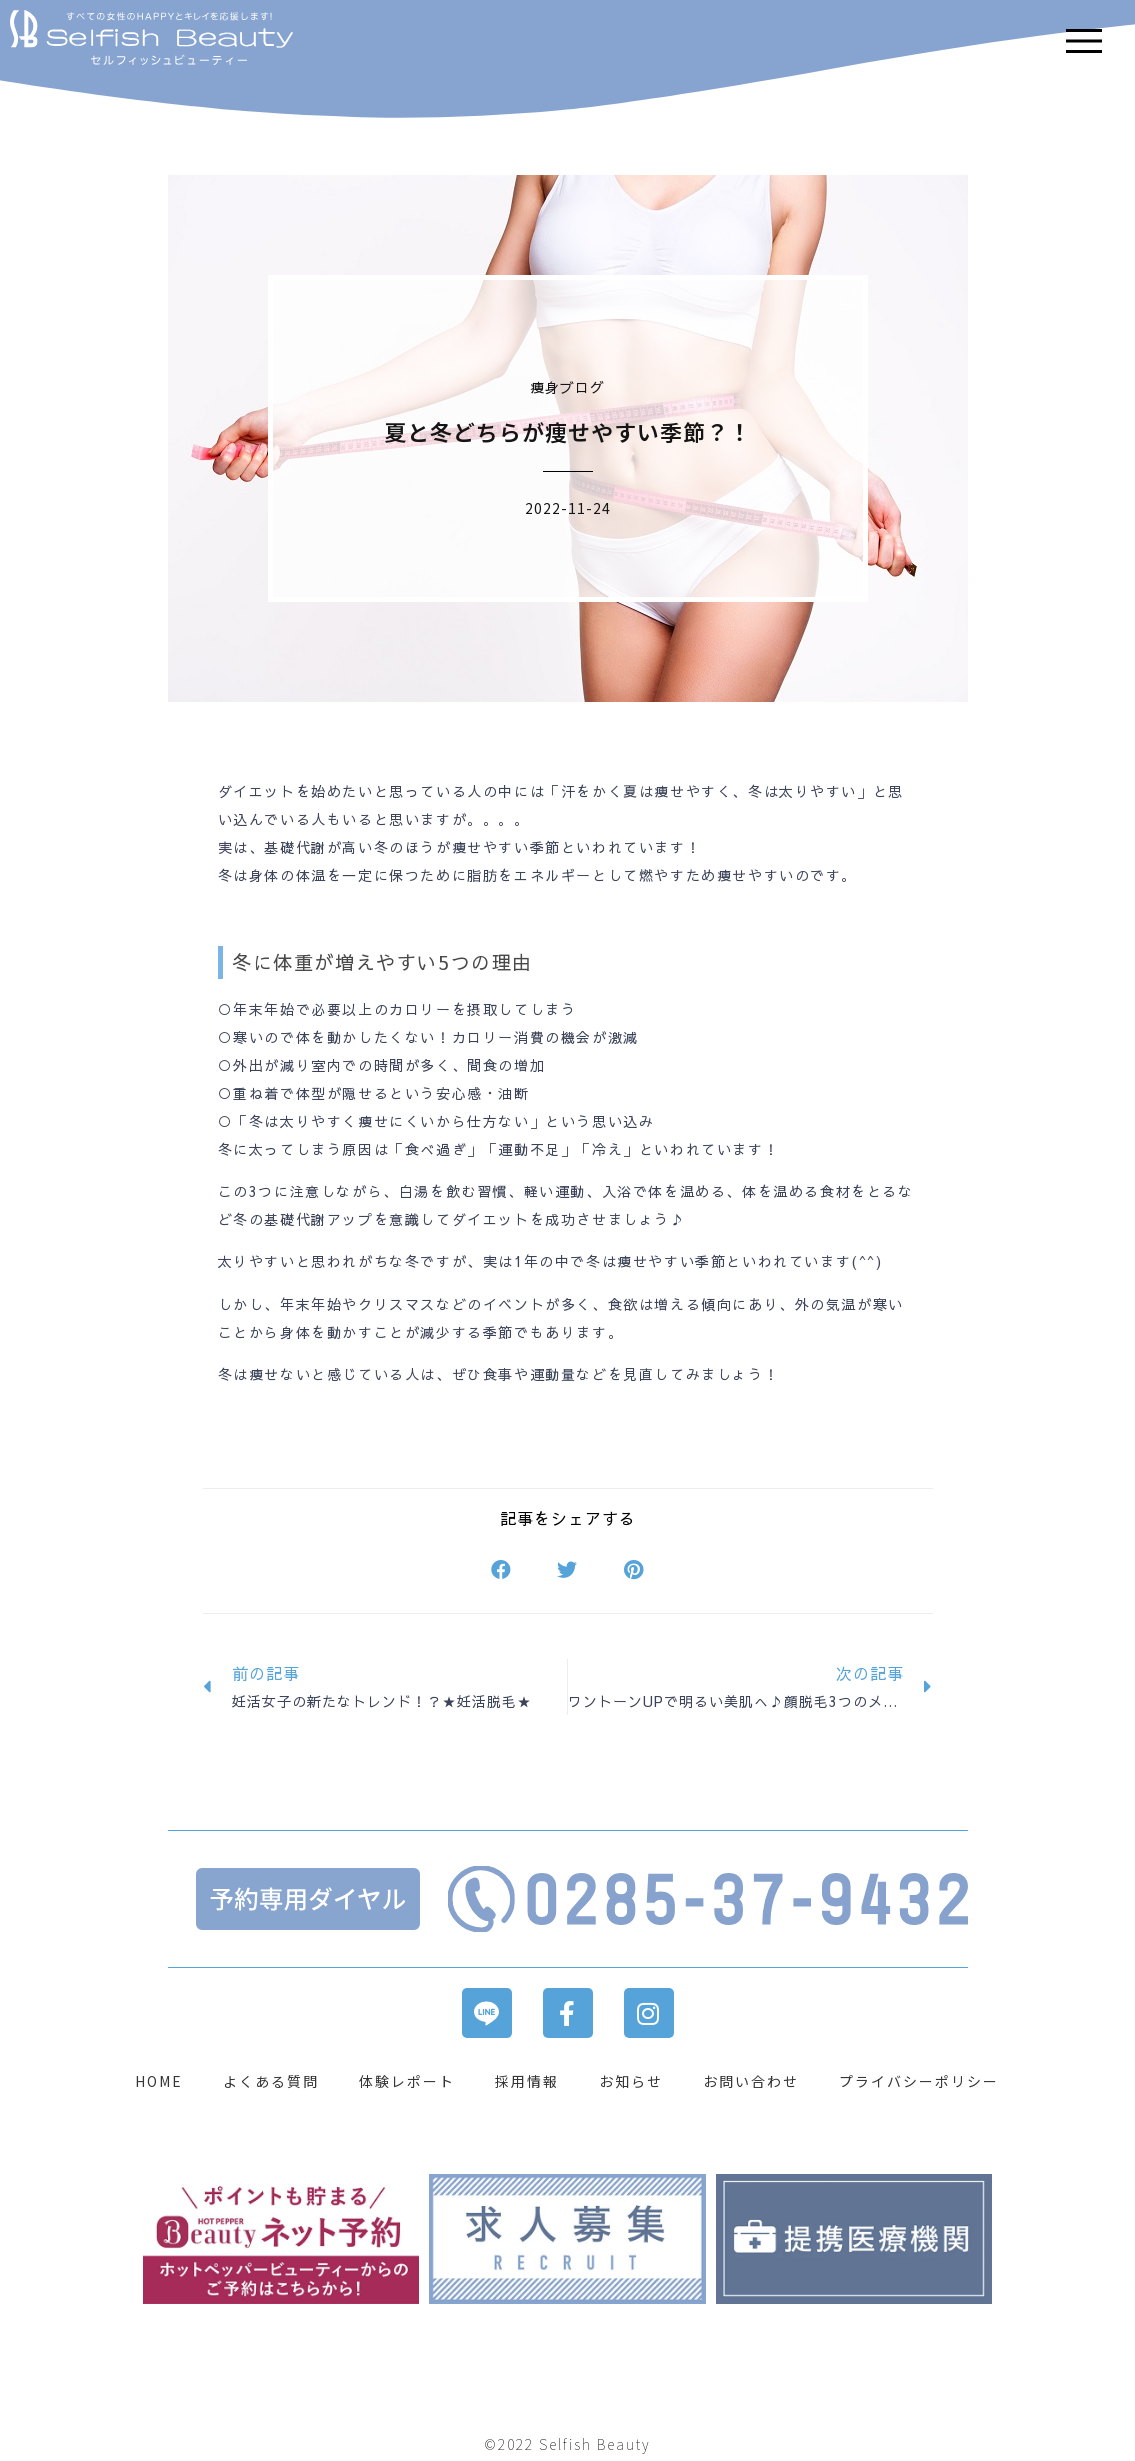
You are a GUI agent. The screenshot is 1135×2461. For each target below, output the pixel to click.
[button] (501, 1570)
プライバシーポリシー (919, 2081)
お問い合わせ (751, 2081)
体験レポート (407, 2081)
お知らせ (631, 2081)
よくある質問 (271, 2081)
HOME (159, 2081)
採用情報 (527, 2081)
